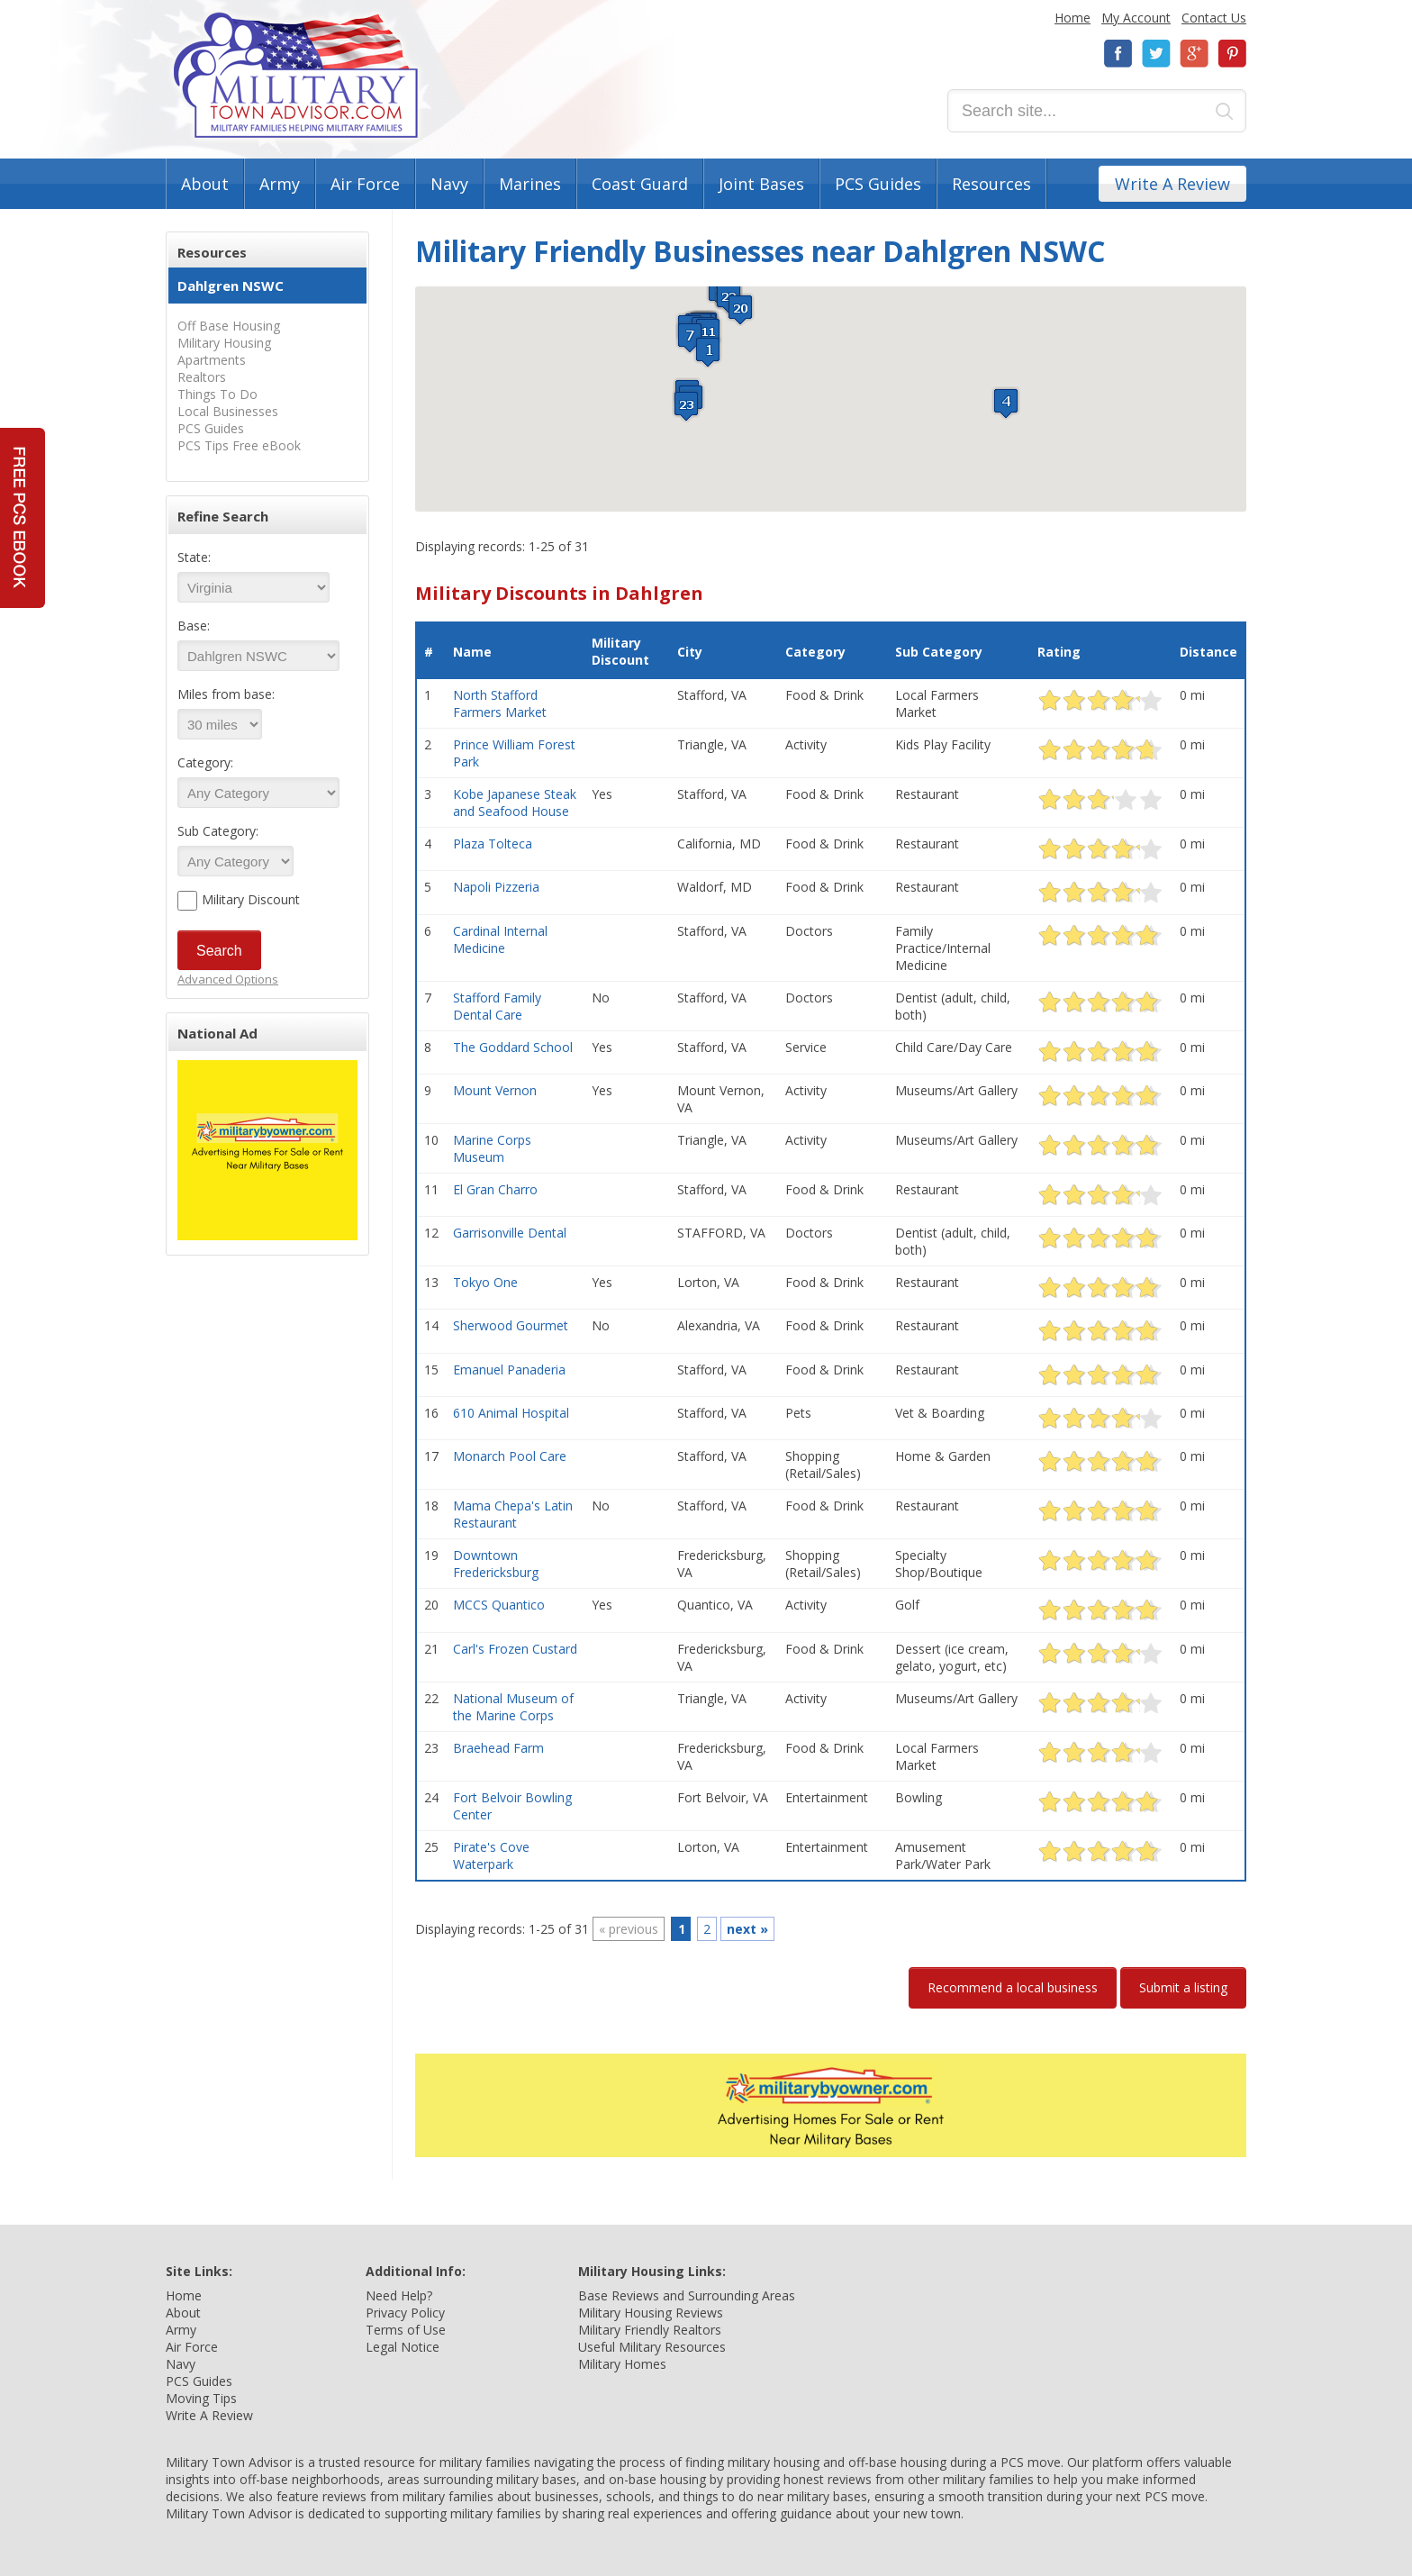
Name (472, 651)
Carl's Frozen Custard (515, 1648)
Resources (991, 184)
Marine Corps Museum (492, 1148)
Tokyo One (485, 1282)
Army (279, 184)
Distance (1208, 651)
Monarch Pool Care (509, 1456)
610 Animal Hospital (511, 1412)
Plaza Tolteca (492, 843)
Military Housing (224, 342)
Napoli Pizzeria (496, 886)
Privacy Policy (405, 2312)
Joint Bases (761, 184)
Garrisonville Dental (509, 1232)
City (689, 651)
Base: (193, 625)
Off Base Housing (228, 325)
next (747, 1928)
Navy (449, 184)
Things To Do (217, 394)
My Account (1136, 17)
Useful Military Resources (652, 2346)
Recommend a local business (1013, 1987)
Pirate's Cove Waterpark (491, 1855)
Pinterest (1231, 54)
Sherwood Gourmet (510, 1325)
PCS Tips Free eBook (239, 445)
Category (815, 651)
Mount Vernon (495, 1090)
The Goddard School (513, 1047)
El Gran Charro (495, 1189)
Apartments (211, 359)
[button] (707, 351)
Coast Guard (640, 184)
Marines (530, 184)
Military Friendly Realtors (649, 2329)
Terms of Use (406, 2329)
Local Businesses (227, 411)
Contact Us (1213, 17)
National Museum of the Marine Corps (513, 1707)
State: (194, 557)
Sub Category (938, 651)
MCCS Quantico (499, 1604)
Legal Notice (402, 2346)
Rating (1059, 651)
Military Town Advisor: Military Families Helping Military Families (296, 75)
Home (1072, 17)
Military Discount (251, 899)
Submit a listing (1183, 1987)
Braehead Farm (498, 1747)
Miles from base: (226, 694)
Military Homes (622, 2363)
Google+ (1194, 54)
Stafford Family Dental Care (497, 1006)
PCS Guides (878, 184)
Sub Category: (217, 830)
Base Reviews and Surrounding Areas (686, 2295)
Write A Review (1172, 184)
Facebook (1118, 54)
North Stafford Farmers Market (500, 703)
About (205, 184)
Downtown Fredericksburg (496, 1564)
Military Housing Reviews (650, 2312)
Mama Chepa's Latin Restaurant (513, 1514)
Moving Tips (201, 2398)
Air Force (365, 184)
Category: (205, 762)
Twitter (1156, 54)
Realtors (201, 376)
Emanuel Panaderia (509, 1369)
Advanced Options (227, 979)
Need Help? (399, 2295)
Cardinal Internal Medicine (500, 939)
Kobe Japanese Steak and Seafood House (514, 802)
